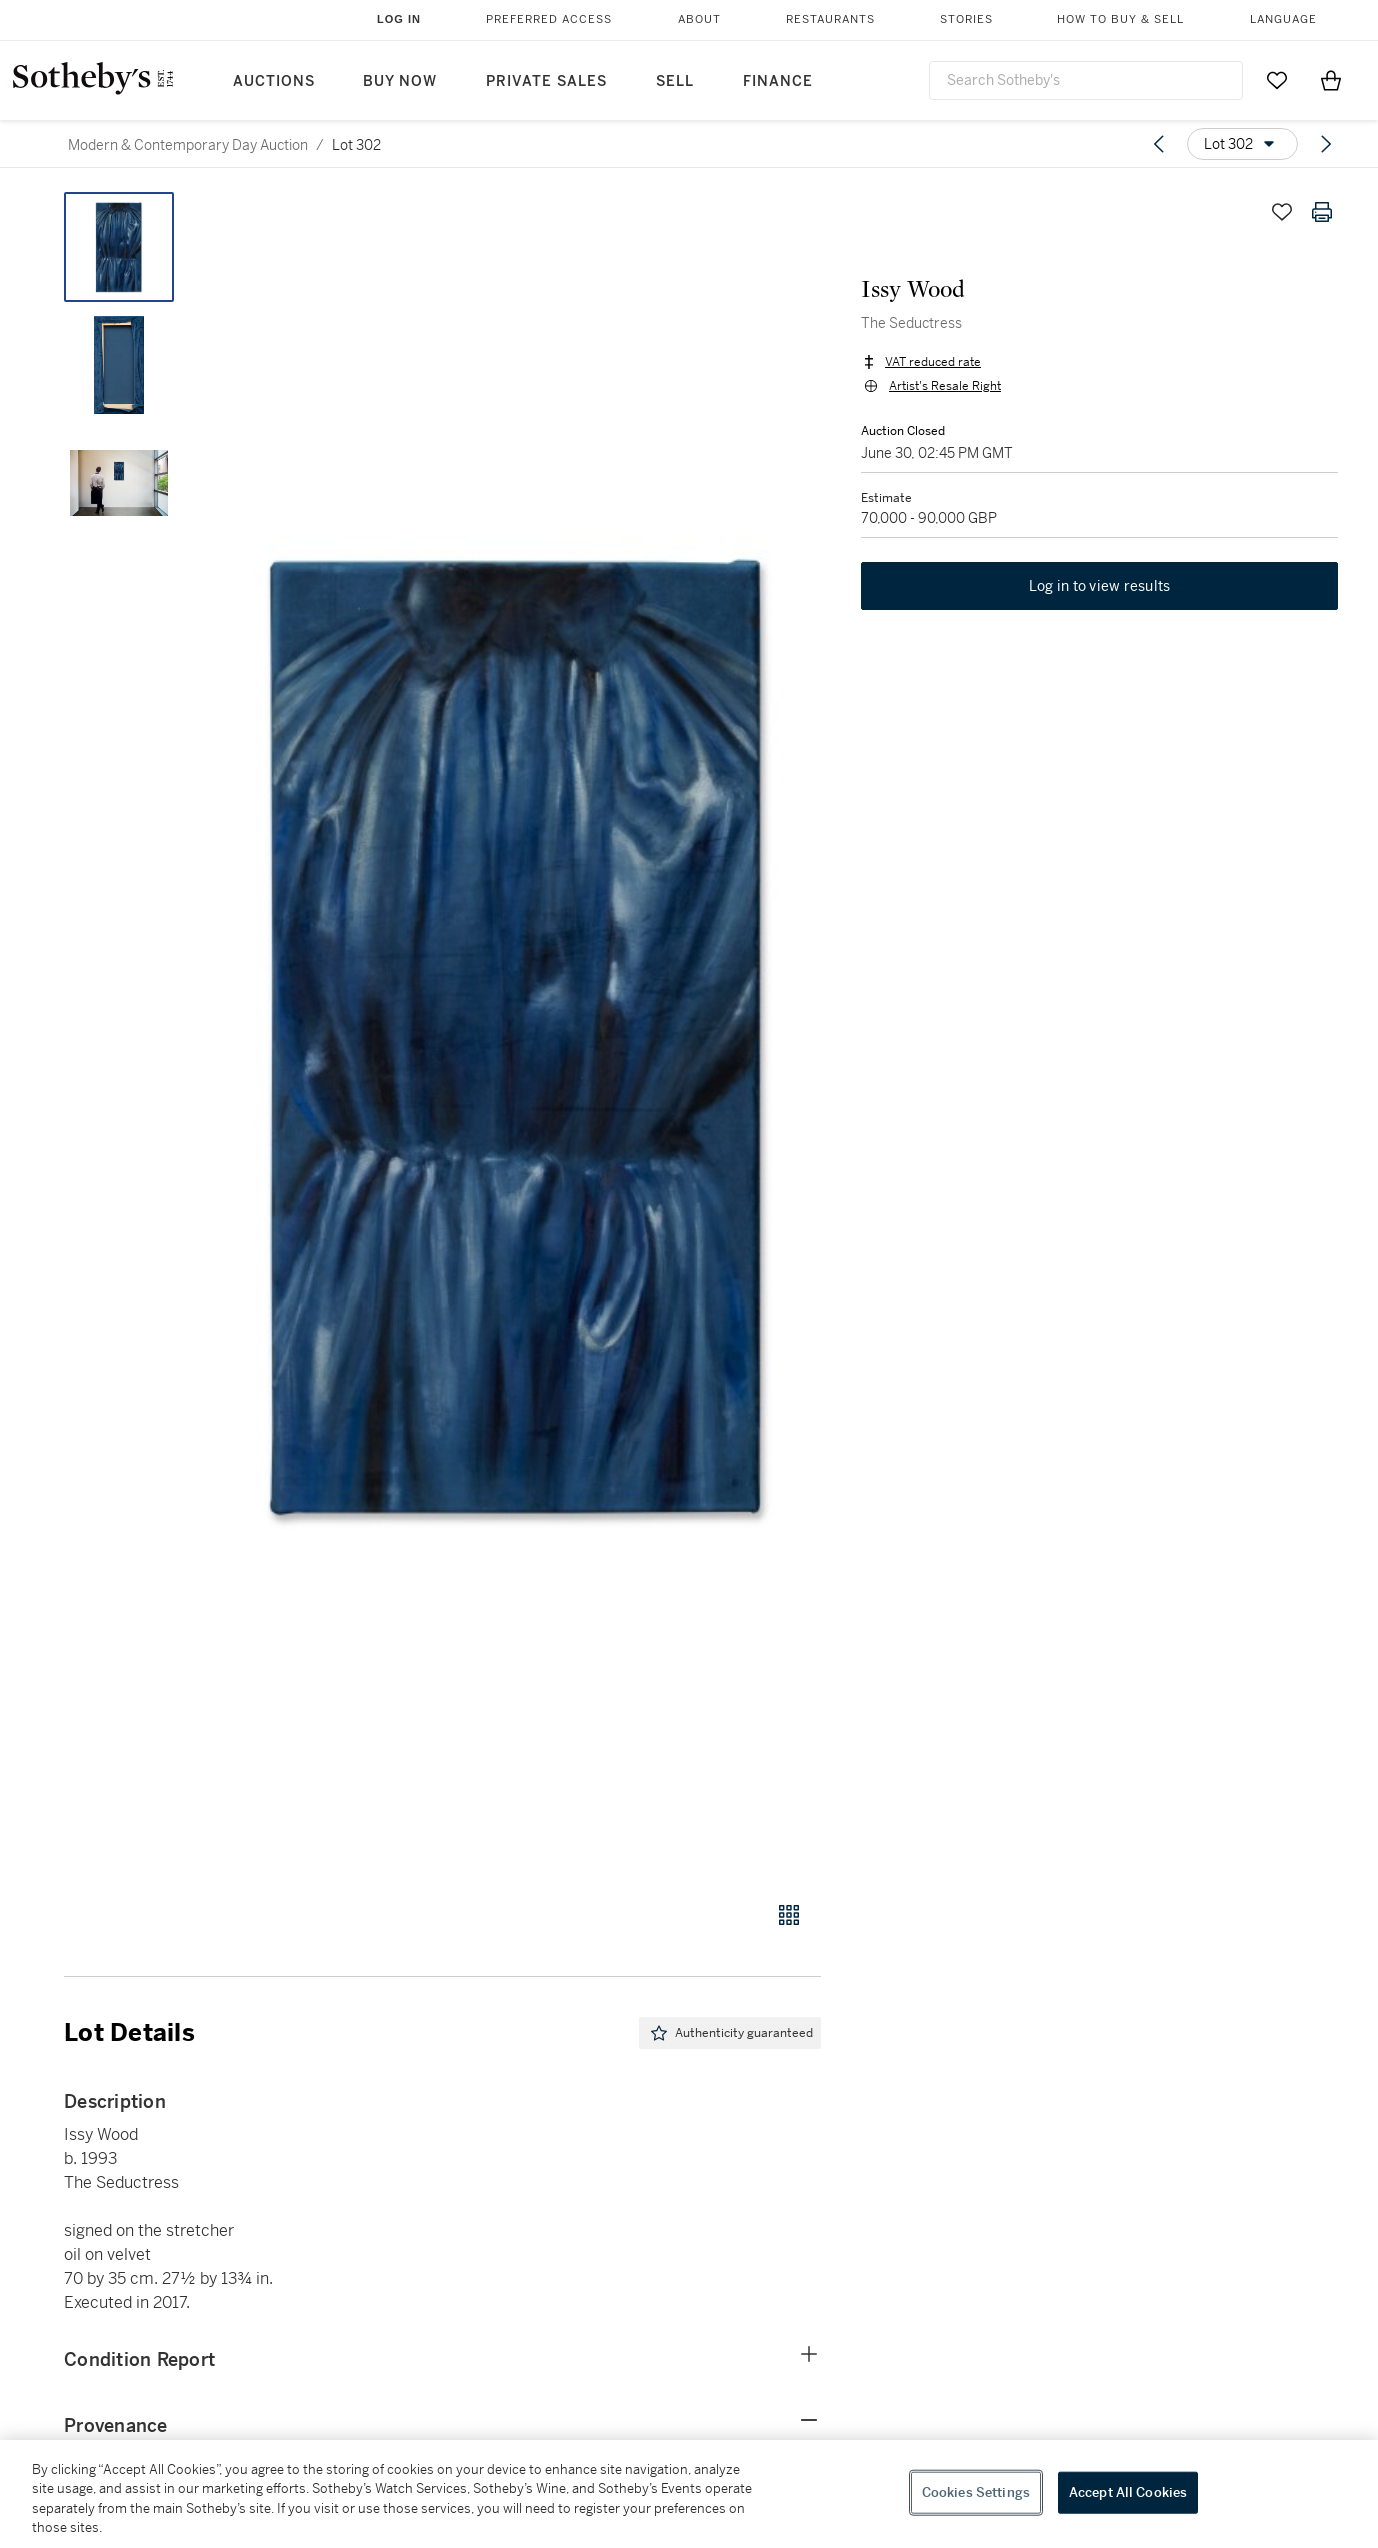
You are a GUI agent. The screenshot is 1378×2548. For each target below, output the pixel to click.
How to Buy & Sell (1120, 19)
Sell (675, 81)
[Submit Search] (1220, 80)
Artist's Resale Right (945, 386)
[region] (689, 2494)
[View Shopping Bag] (1331, 80)
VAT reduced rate (933, 362)
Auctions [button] (274, 81)
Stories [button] (966, 19)
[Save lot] (1282, 212)
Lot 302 (356, 145)
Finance (778, 81)
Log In (399, 19)
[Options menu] (1242, 144)
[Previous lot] (1159, 144)
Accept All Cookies (1128, 2492)
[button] (519, 1035)
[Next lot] (1326, 144)
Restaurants (830, 19)
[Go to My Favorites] (1277, 80)
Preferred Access (549, 19)
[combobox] (1086, 80)
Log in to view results (1100, 586)
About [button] (699, 19)
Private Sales (546, 81)
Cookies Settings (976, 2492)
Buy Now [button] (400, 81)
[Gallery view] (789, 1915)
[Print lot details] (1322, 212)
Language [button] (1283, 19)
